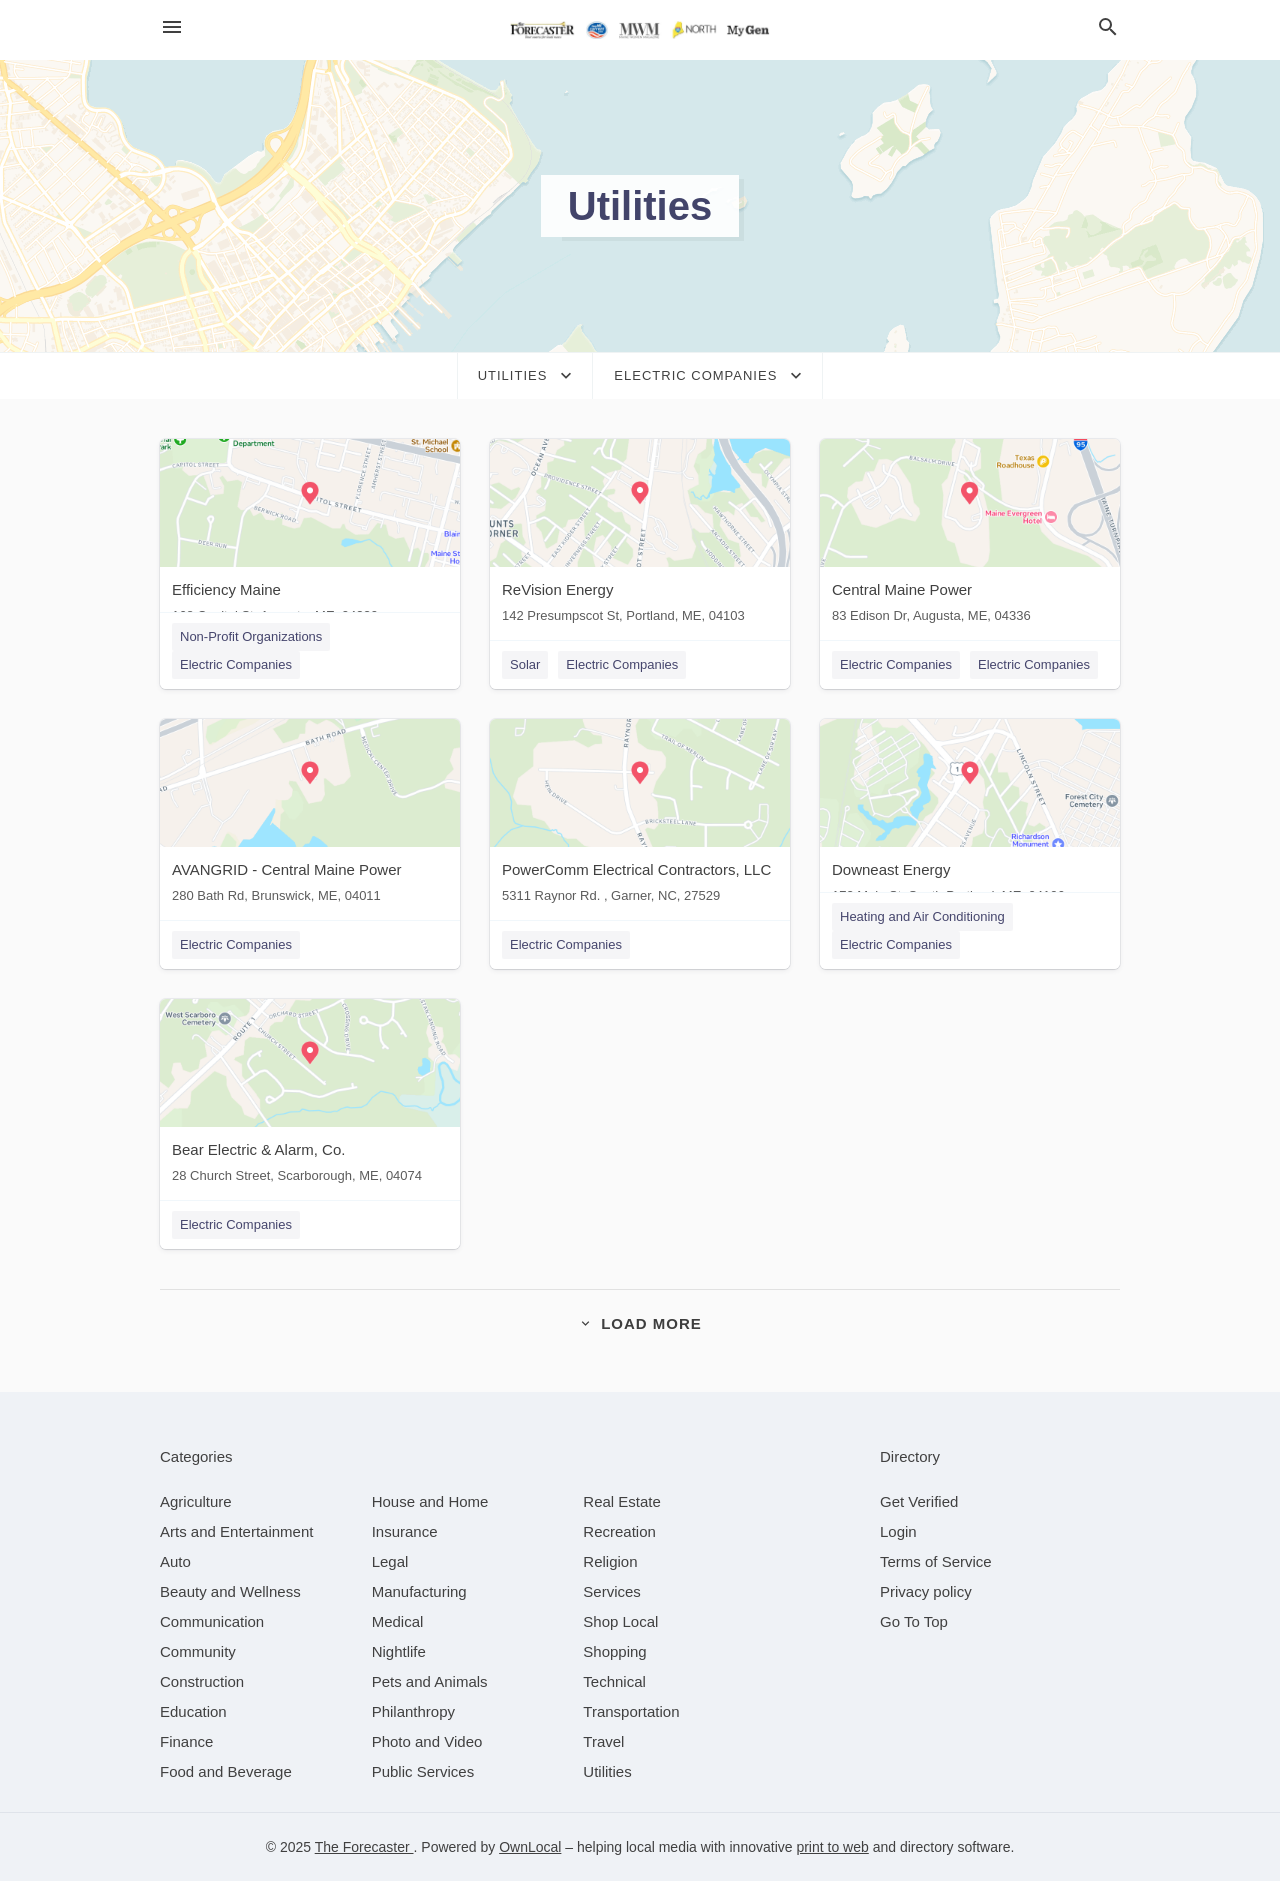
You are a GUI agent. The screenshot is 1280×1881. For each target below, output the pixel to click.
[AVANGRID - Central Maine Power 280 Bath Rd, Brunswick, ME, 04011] (310, 815)
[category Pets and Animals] (430, 1681)
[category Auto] (175, 1561)
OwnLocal (530, 1847)
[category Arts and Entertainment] (236, 1531)
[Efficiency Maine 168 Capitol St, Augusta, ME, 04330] (310, 535)
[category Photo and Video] (427, 1741)
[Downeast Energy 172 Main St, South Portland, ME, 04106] (970, 815)
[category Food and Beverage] (226, 1771)
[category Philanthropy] (413, 1711)
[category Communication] (212, 1621)
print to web (832, 1847)
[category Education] (193, 1711)
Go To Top (914, 1621)
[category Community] (198, 1651)
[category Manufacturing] (419, 1591)
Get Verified (919, 1501)
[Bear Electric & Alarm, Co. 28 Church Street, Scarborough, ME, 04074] (310, 1095)
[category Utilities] (607, 1771)
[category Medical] (398, 1621)
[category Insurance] (405, 1531)
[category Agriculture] (196, 1501)
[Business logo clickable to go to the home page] (640, 30)
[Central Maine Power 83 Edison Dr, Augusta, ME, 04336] (970, 535)
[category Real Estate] (622, 1501)
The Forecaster (364, 1847)
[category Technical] (614, 1681)
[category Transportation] (631, 1711)
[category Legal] (390, 1561)
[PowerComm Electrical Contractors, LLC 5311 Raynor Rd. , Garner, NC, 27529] (640, 815)
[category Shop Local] (620, 1621)
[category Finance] (186, 1741)
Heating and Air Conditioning (922, 916)
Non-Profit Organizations (251, 636)
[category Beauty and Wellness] (230, 1591)
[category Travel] (603, 1741)
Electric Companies (236, 664)
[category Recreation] (619, 1531)
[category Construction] (202, 1681)
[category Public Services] (423, 1771)
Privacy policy (926, 1591)
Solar (525, 664)
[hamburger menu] (172, 27)
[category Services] (612, 1591)
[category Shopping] (614, 1651)
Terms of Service (936, 1561)
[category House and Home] (430, 1501)
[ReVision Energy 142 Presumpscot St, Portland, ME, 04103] (640, 535)
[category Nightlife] (399, 1651)
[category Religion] (610, 1561)
